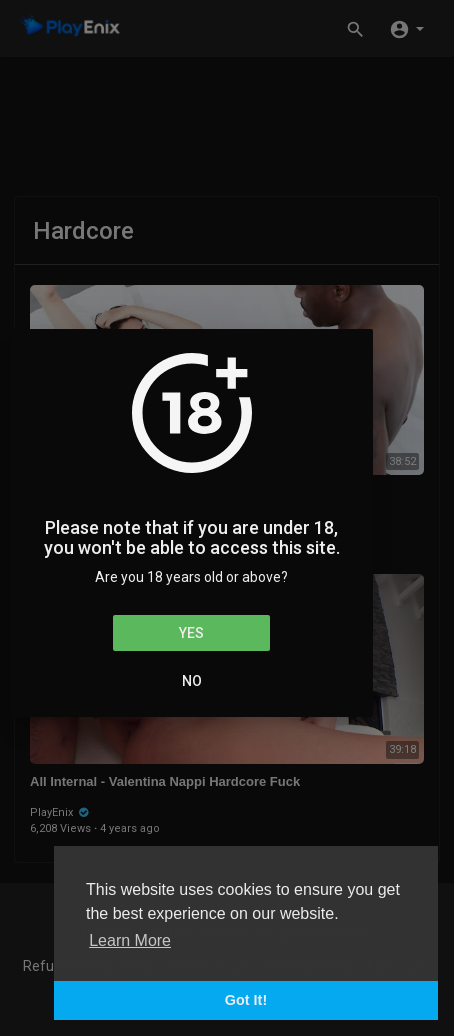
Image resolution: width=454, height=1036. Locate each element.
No (192, 681)
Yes (191, 633)
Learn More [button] (130, 940)
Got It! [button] (246, 1000)
